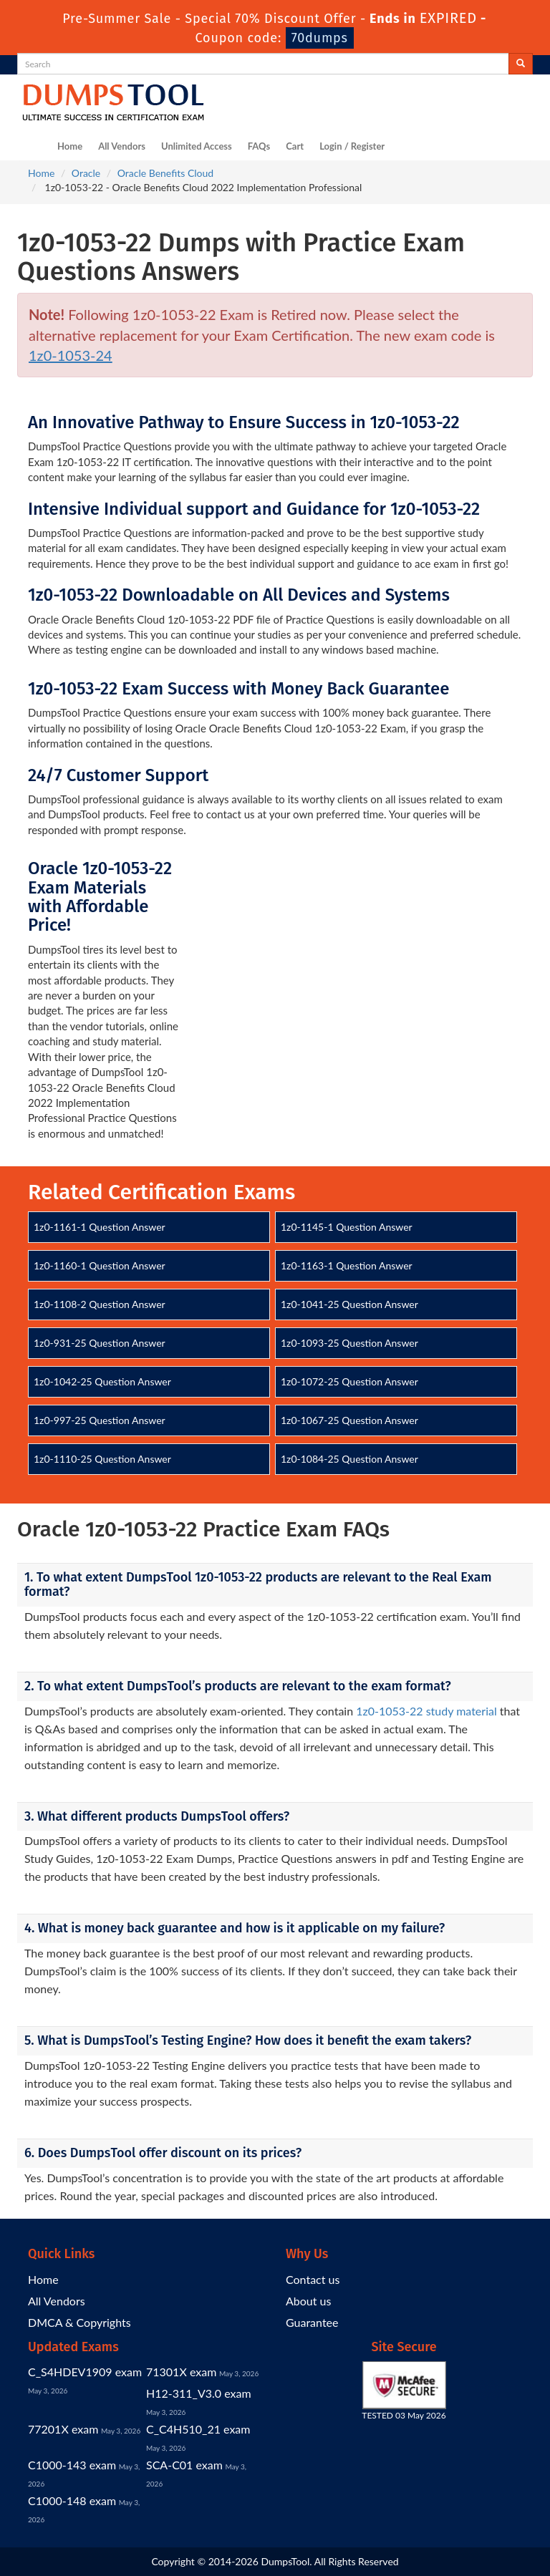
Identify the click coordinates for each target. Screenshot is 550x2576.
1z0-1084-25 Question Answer (349, 1459)
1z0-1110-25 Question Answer (102, 1459)
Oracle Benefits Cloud (165, 173)
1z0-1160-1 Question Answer (99, 1265)
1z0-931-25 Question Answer (99, 1343)
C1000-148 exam (72, 2500)
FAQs (259, 146)
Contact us (312, 2279)
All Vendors (121, 146)
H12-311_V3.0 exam (198, 2393)
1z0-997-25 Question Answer (99, 1420)
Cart (295, 146)
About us (308, 2301)
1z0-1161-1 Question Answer (99, 1227)
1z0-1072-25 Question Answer (349, 1381)
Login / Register (352, 146)
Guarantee (312, 2322)
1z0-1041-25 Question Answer (349, 1304)
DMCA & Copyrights (79, 2322)
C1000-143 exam (72, 2464)
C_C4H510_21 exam (198, 2429)
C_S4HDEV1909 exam (85, 2371)
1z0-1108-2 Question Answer (99, 1304)
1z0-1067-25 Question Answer (349, 1420)
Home (69, 146)
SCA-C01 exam (184, 2464)
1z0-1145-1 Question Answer (346, 1227)
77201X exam (63, 2429)
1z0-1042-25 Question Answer (102, 1381)
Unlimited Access (196, 146)
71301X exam (181, 2371)
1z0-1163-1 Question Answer (346, 1265)
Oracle (86, 173)
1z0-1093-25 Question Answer (349, 1343)
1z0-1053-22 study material (426, 1711)
